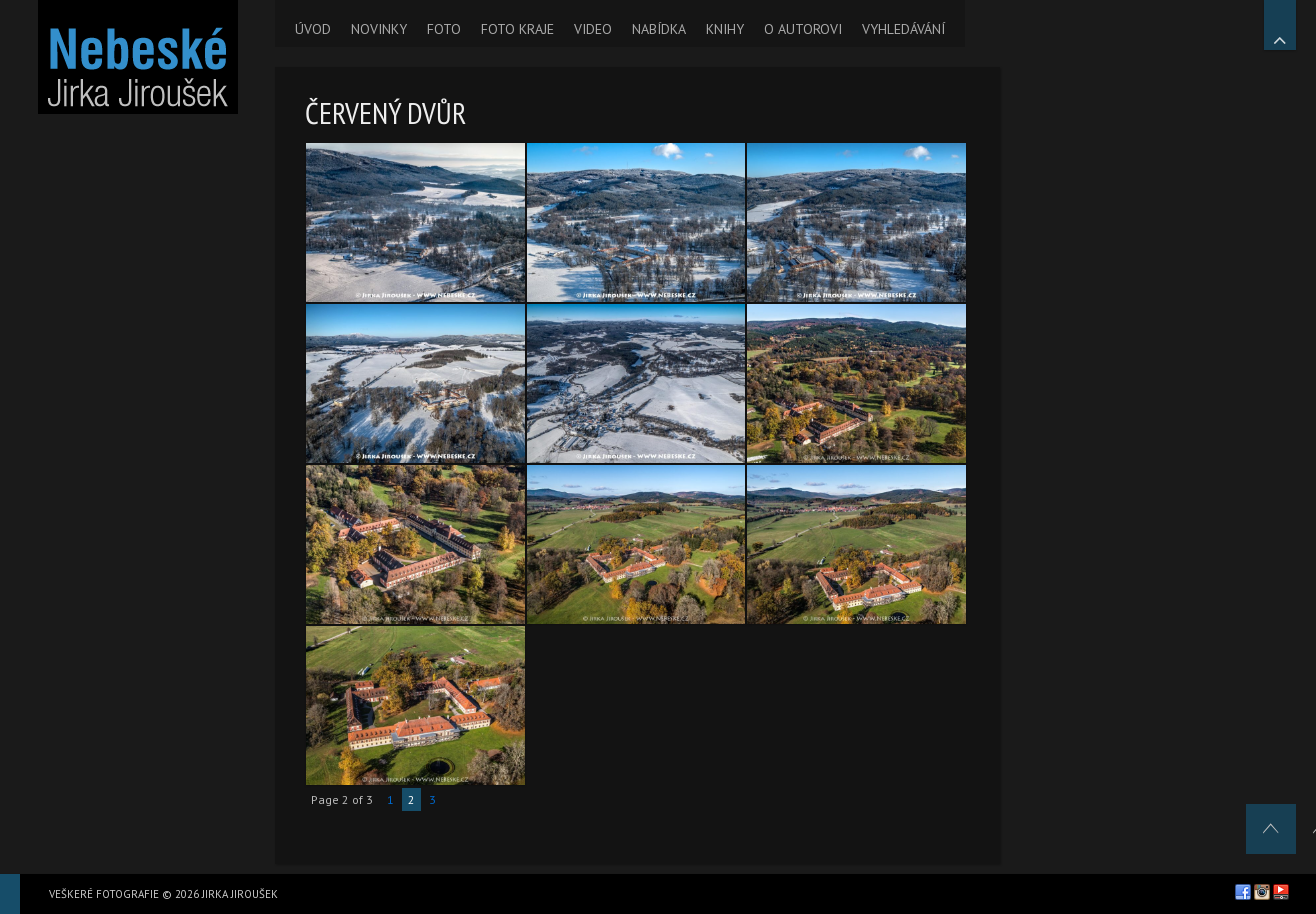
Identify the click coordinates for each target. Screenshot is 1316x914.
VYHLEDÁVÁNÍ (903, 29)
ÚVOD (313, 29)
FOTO (444, 29)
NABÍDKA (659, 29)
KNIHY (725, 29)
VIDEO (593, 29)
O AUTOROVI (803, 29)
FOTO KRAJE (517, 29)
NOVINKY (379, 29)
